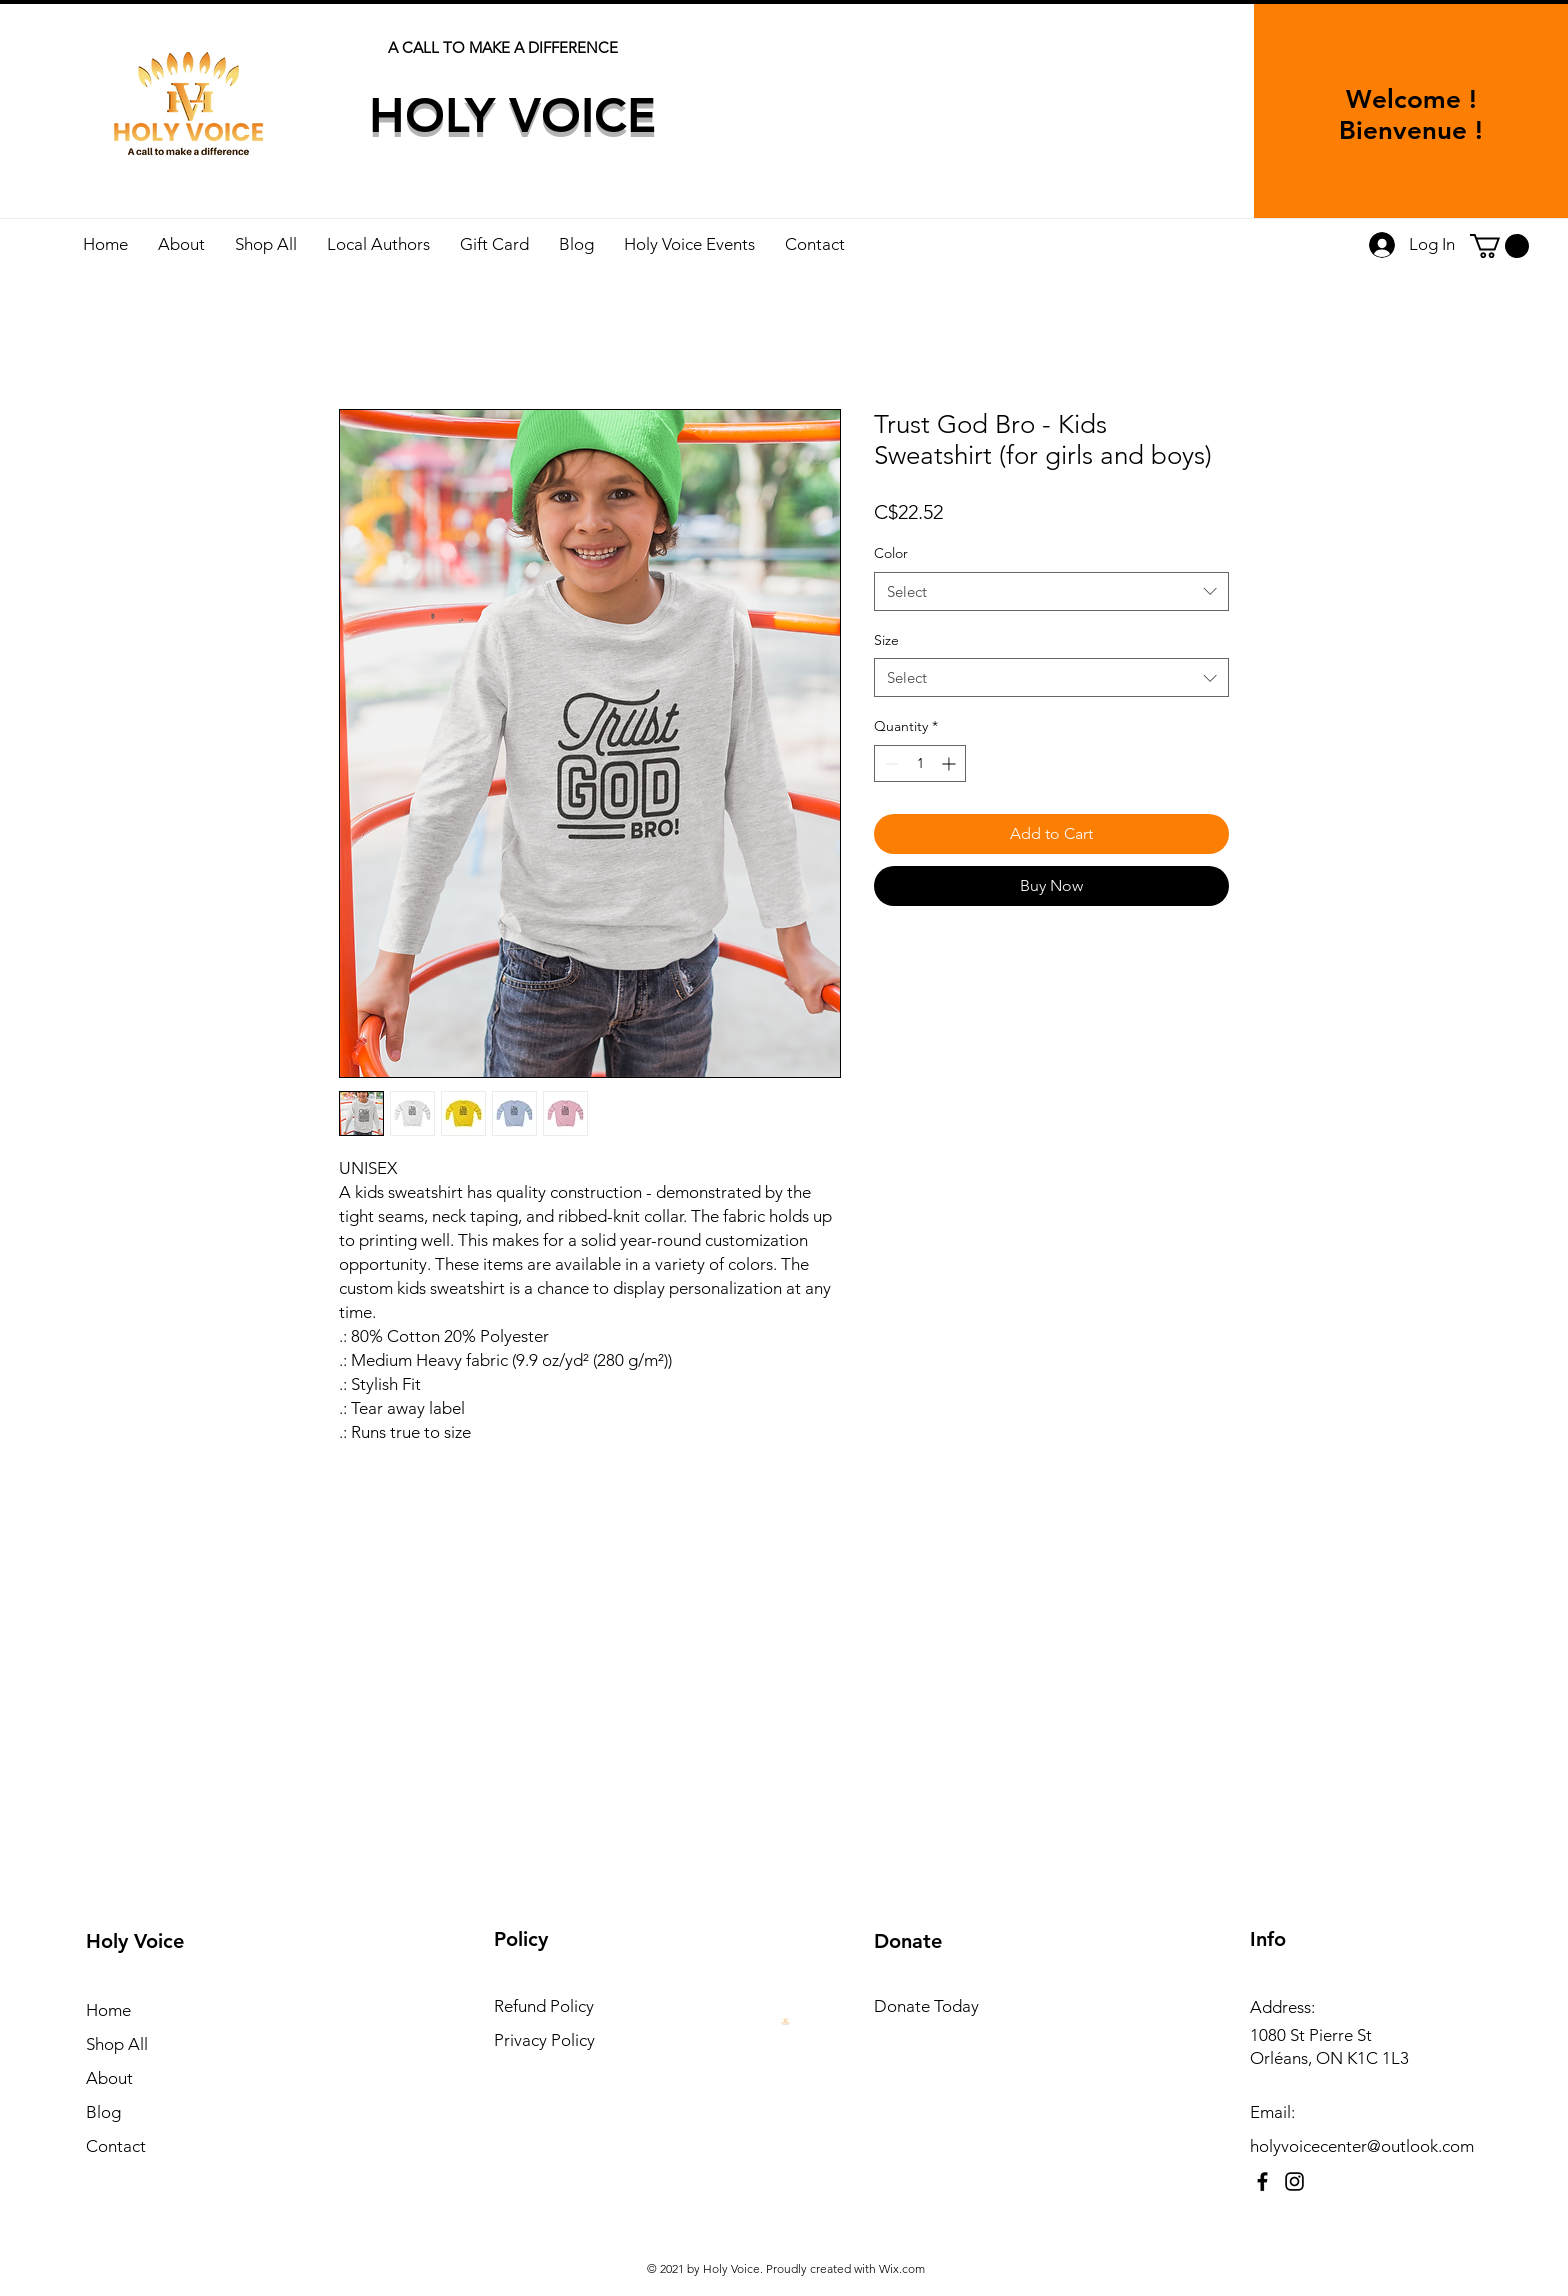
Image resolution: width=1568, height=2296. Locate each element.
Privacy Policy (544, 2040)
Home (108, 2010)
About (109, 2078)
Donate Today (926, 2006)
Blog (103, 2112)
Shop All (117, 2044)
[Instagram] (1294, 2181)
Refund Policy (544, 2006)
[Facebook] (1262, 2181)
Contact (116, 2146)
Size (886, 640)
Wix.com (902, 2268)
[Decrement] (889, 763)
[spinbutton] (920, 763)
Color (891, 553)
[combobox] (1051, 591)
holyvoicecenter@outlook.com (1362, 2146)
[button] (1499, 246)
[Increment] (950, 763)
